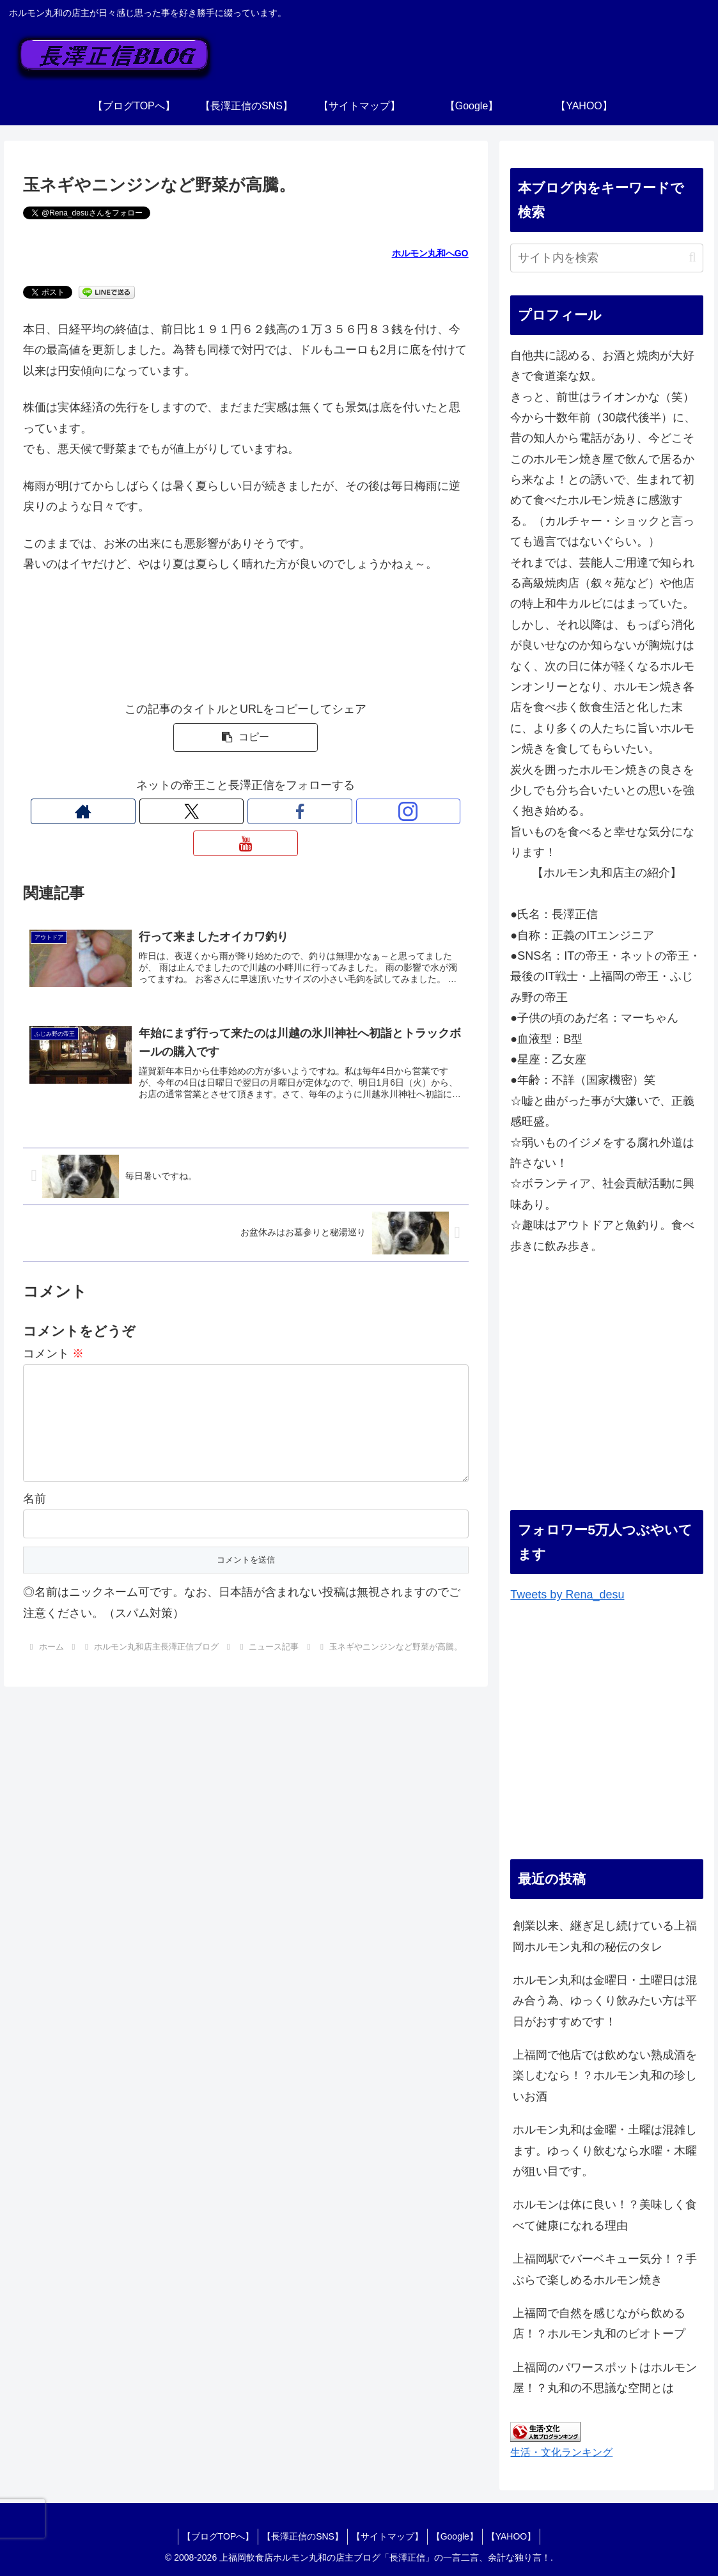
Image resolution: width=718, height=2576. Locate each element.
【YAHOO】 (522, 2536)
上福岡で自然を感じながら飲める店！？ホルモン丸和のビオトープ (599, 2323)
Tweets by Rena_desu (567, 1594)
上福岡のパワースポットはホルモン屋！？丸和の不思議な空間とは (605, 2377)
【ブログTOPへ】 (207, 2536)
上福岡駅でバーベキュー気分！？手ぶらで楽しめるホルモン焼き (605, 2269)
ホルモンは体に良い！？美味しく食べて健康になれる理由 (605, 2214)
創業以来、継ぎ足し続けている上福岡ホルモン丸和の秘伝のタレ (605, 1936)
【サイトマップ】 (387, 2536)
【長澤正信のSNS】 (297, 2536)
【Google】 (460, 2536)
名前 (34, 1492)
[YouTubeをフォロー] (304, 811)
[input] (606, 258)
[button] (245, 737)
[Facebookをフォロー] (245, 811)
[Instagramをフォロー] (275, 811)
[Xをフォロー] (216, 811)
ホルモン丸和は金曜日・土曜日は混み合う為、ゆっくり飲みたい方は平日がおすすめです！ (605, 2001)
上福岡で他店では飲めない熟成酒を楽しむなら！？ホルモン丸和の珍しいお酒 (605, 2076)
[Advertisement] (606, 1394)
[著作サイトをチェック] (186, 811)
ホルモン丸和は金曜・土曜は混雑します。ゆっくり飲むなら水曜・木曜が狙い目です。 (605, 2150)
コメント (53, 1326)
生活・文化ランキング (561, 2452)
